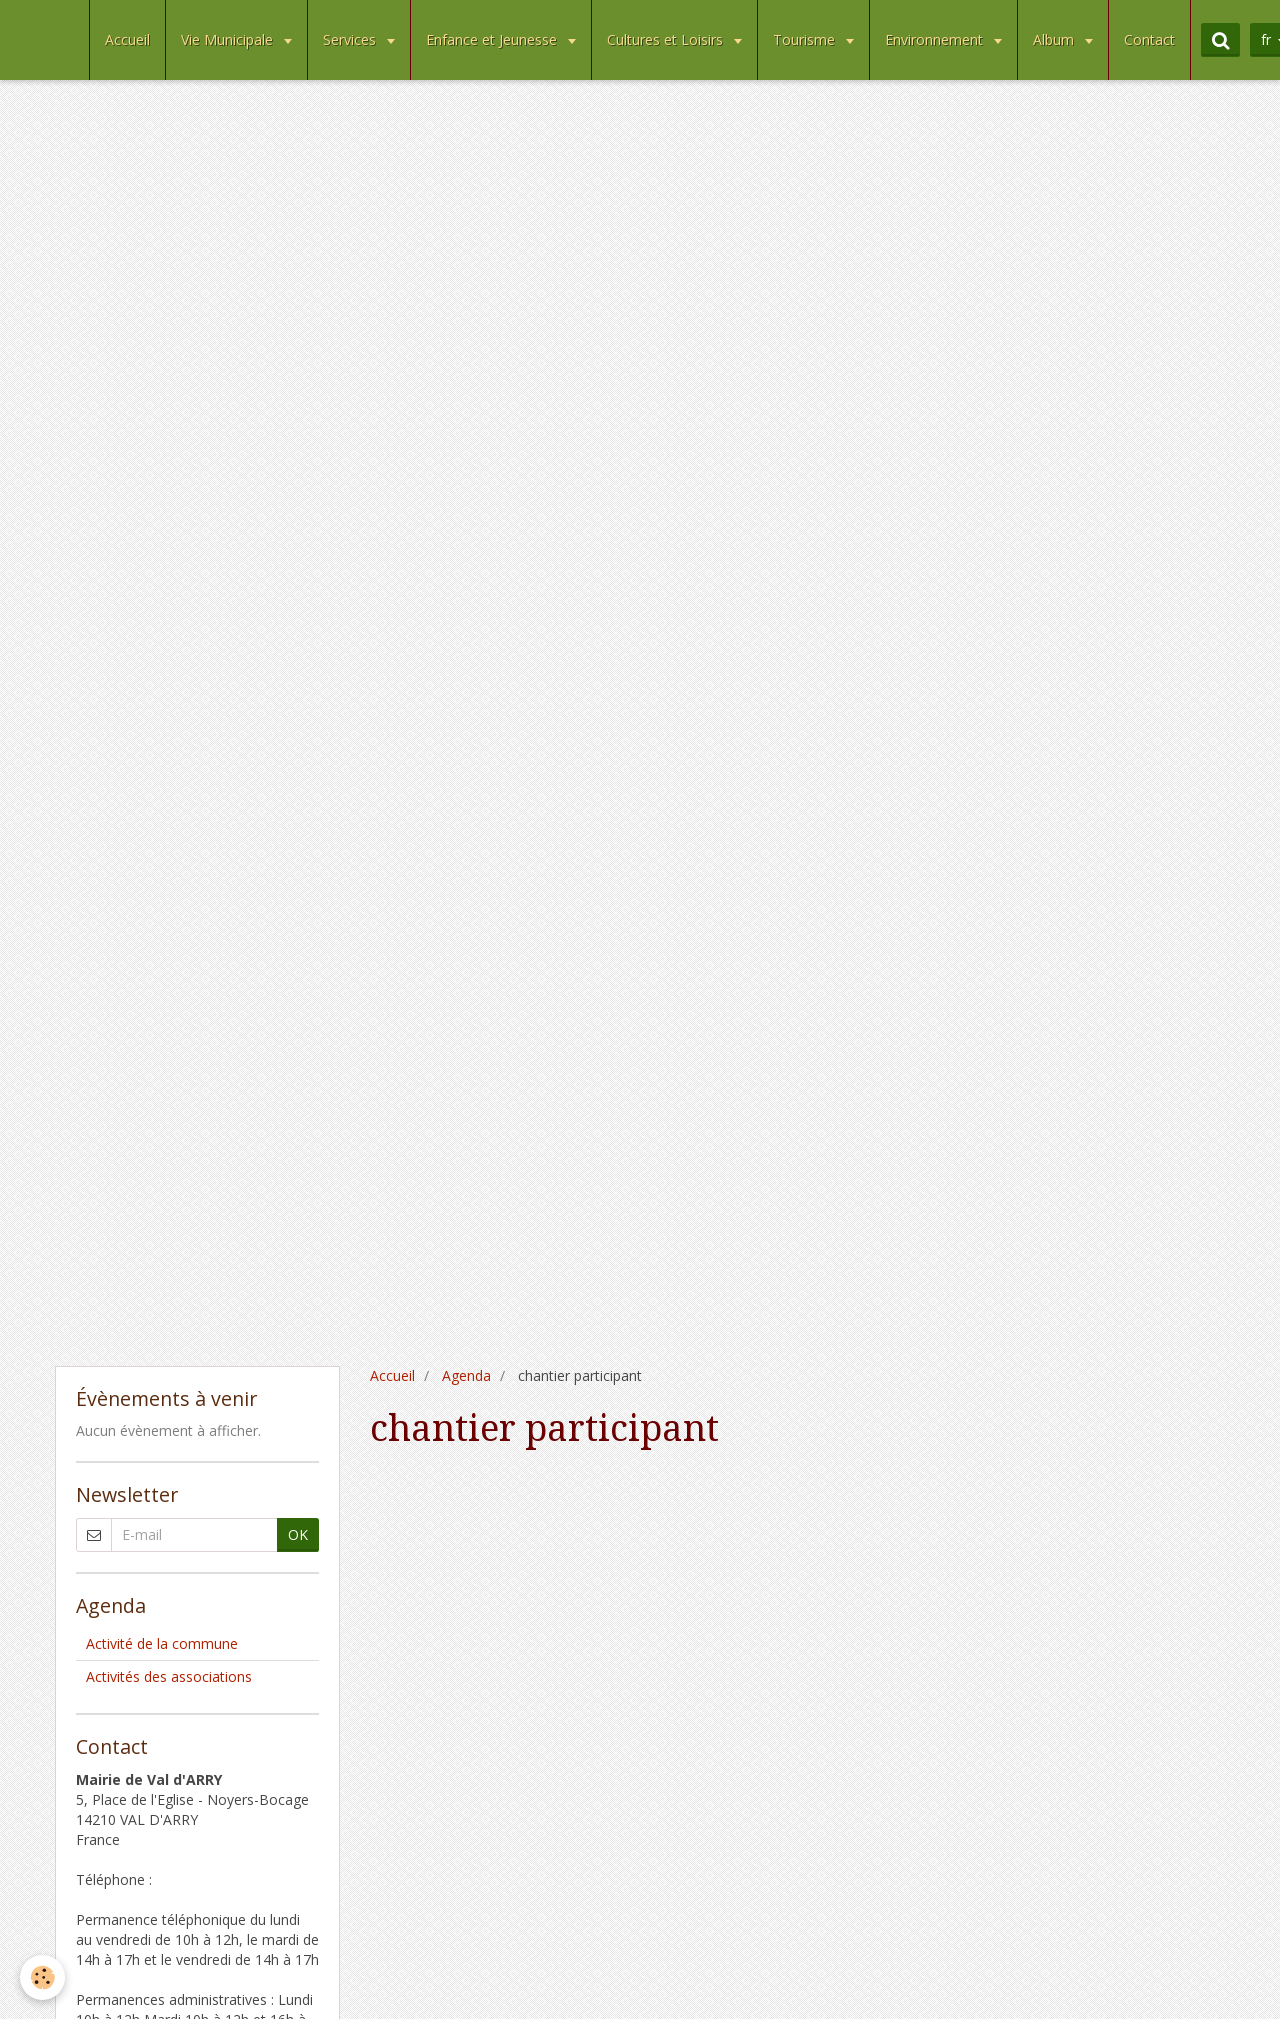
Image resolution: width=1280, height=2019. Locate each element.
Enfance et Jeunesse (493, 39)
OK (298, 1534)
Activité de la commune (162, 1643)
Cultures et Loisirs (667, 39)
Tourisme (806, 39)
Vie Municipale (229, 39)
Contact (1149, 39)
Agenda (466, 1375)
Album (1055, 39)
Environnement (936, 39)
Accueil (127, 39)
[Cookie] (42, 1977)
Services (351, 39)
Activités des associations (169, 1676)
